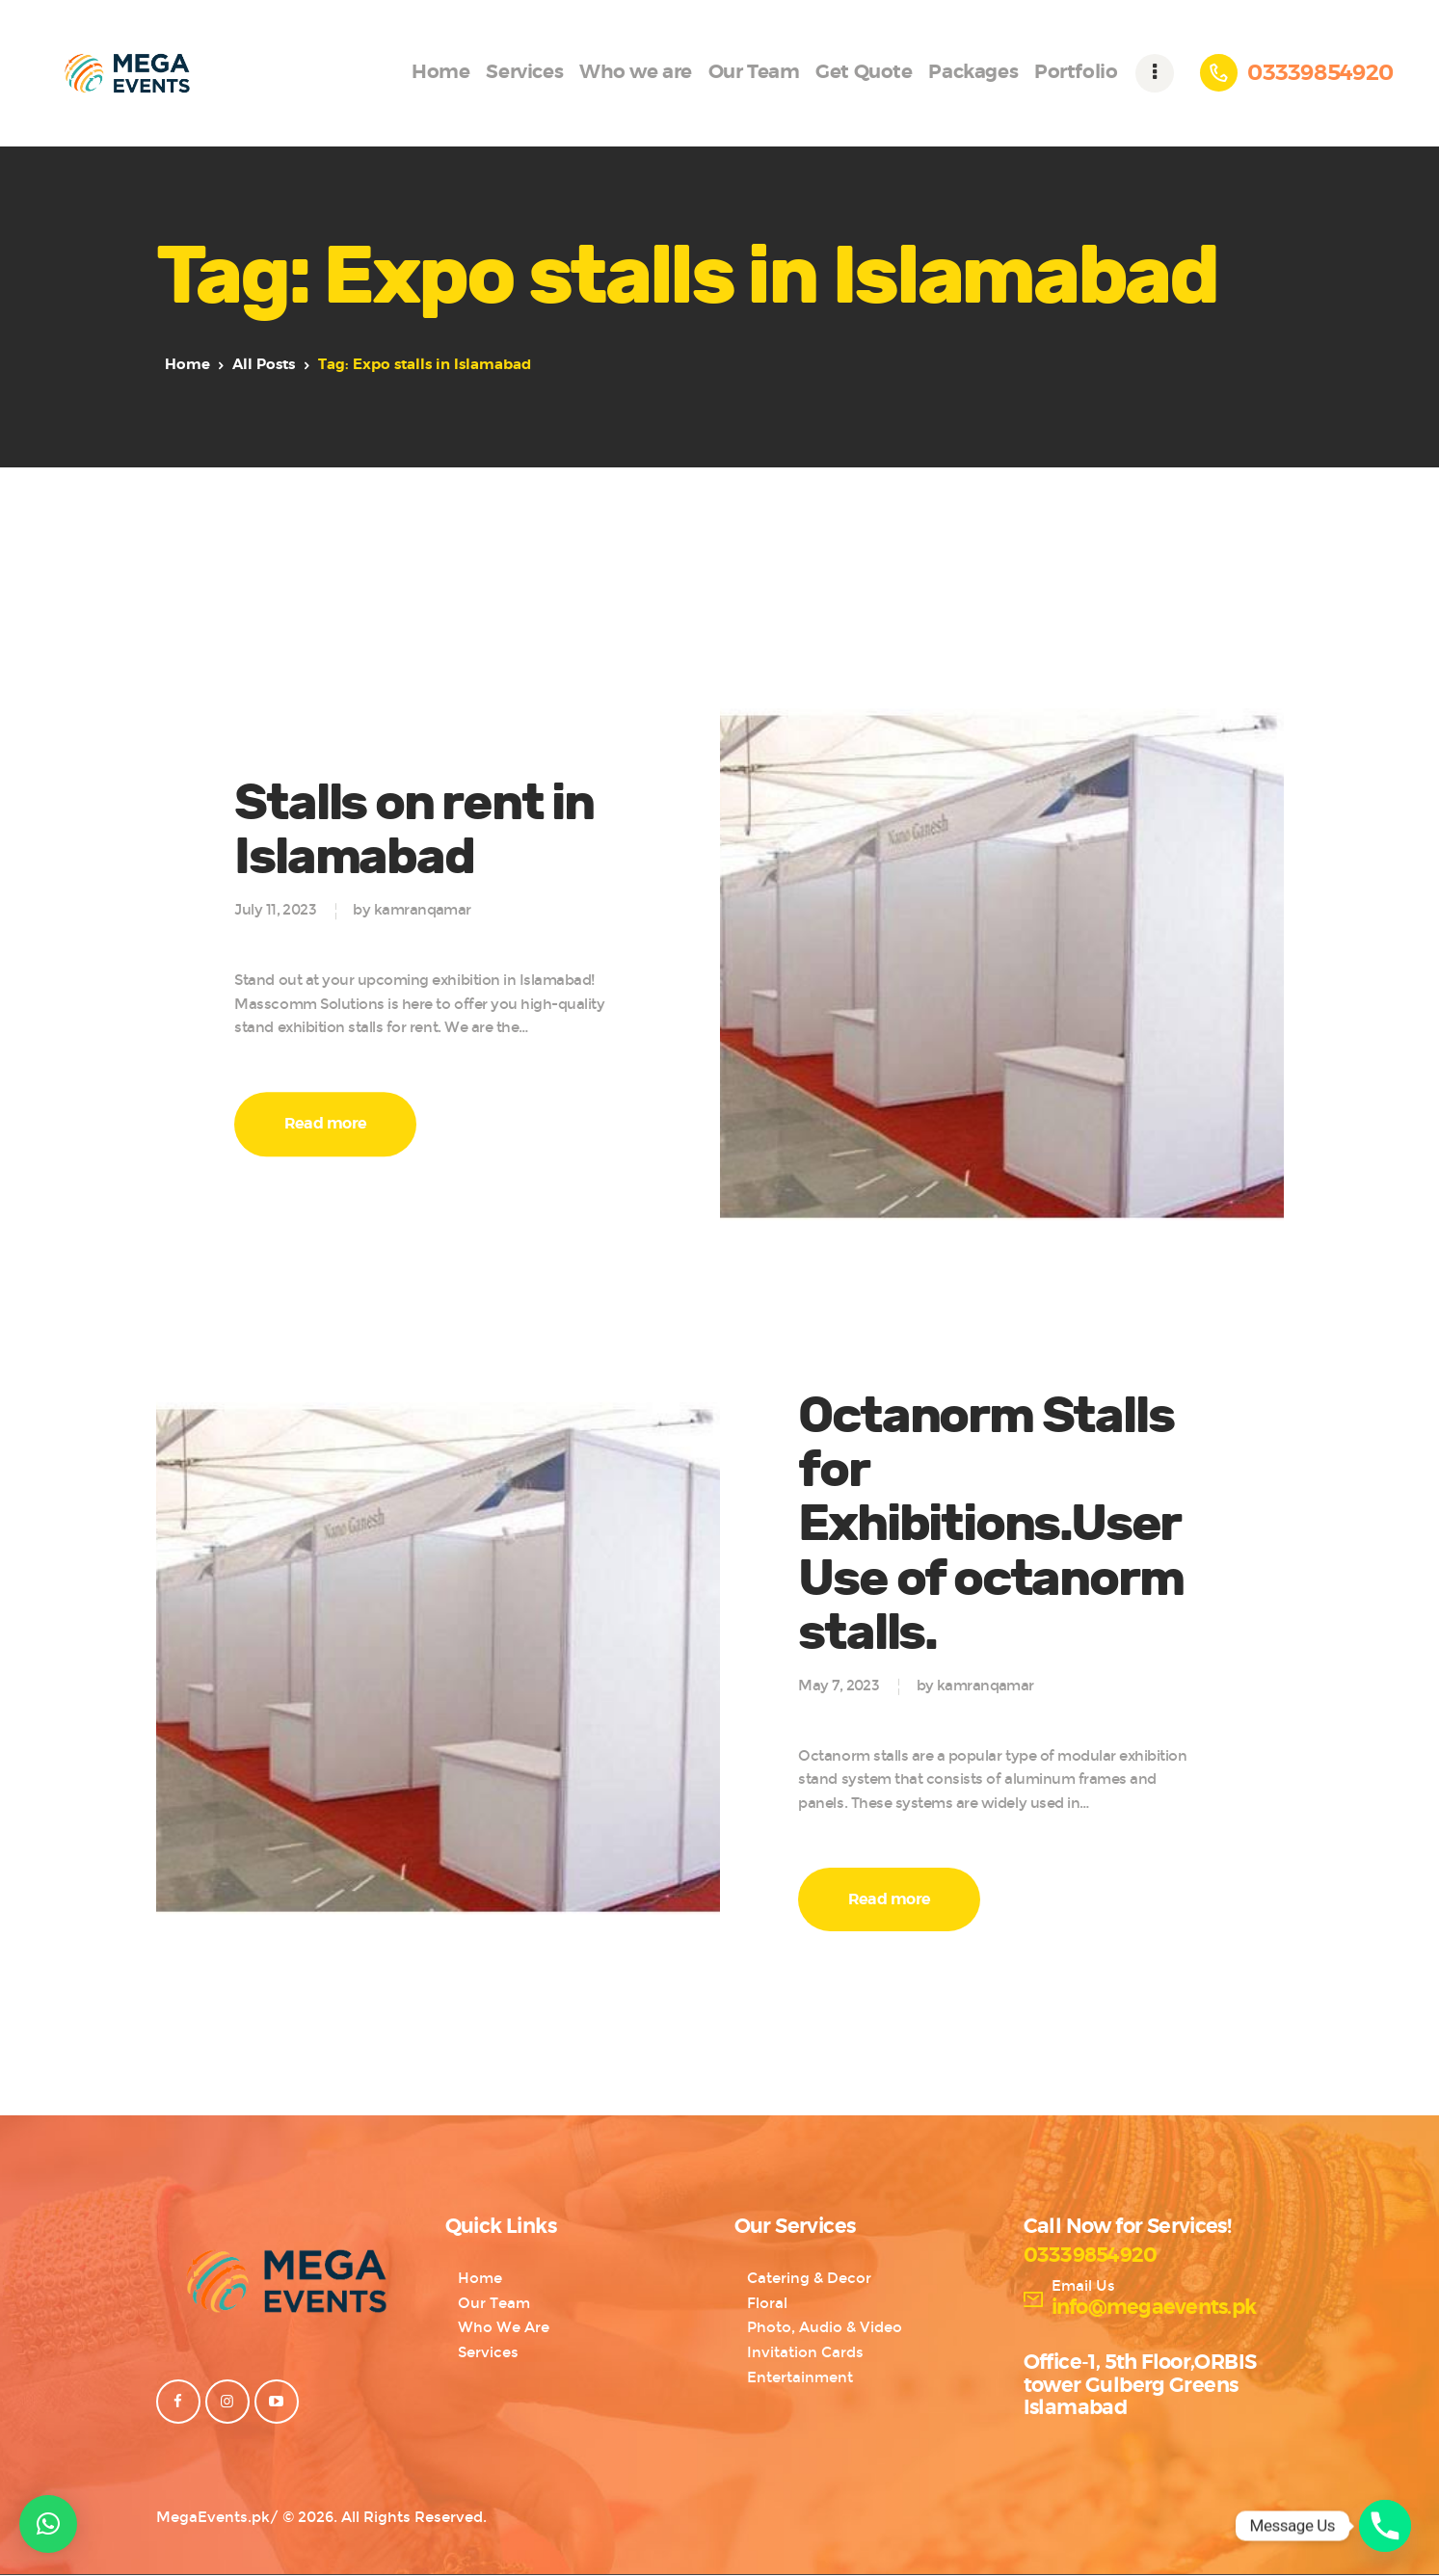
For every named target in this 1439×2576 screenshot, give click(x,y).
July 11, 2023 (275, 910)
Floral (767, 2303)
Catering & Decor (809, 2278)
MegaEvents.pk (213, 2517)
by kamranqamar (411, 910)
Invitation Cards (805, 2352)
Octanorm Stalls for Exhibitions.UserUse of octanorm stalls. (990, 1525)
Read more (325, 1123)
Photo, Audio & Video (824, 2327)
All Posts (263, 365)
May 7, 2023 (838, 1685)
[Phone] (1385, 2526)
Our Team (494, 2303)
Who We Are (503, 2327)
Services (488, 2352)
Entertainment (800, 2377)
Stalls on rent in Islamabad (414, 831)
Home (187, 365)
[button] (48, 2524)
